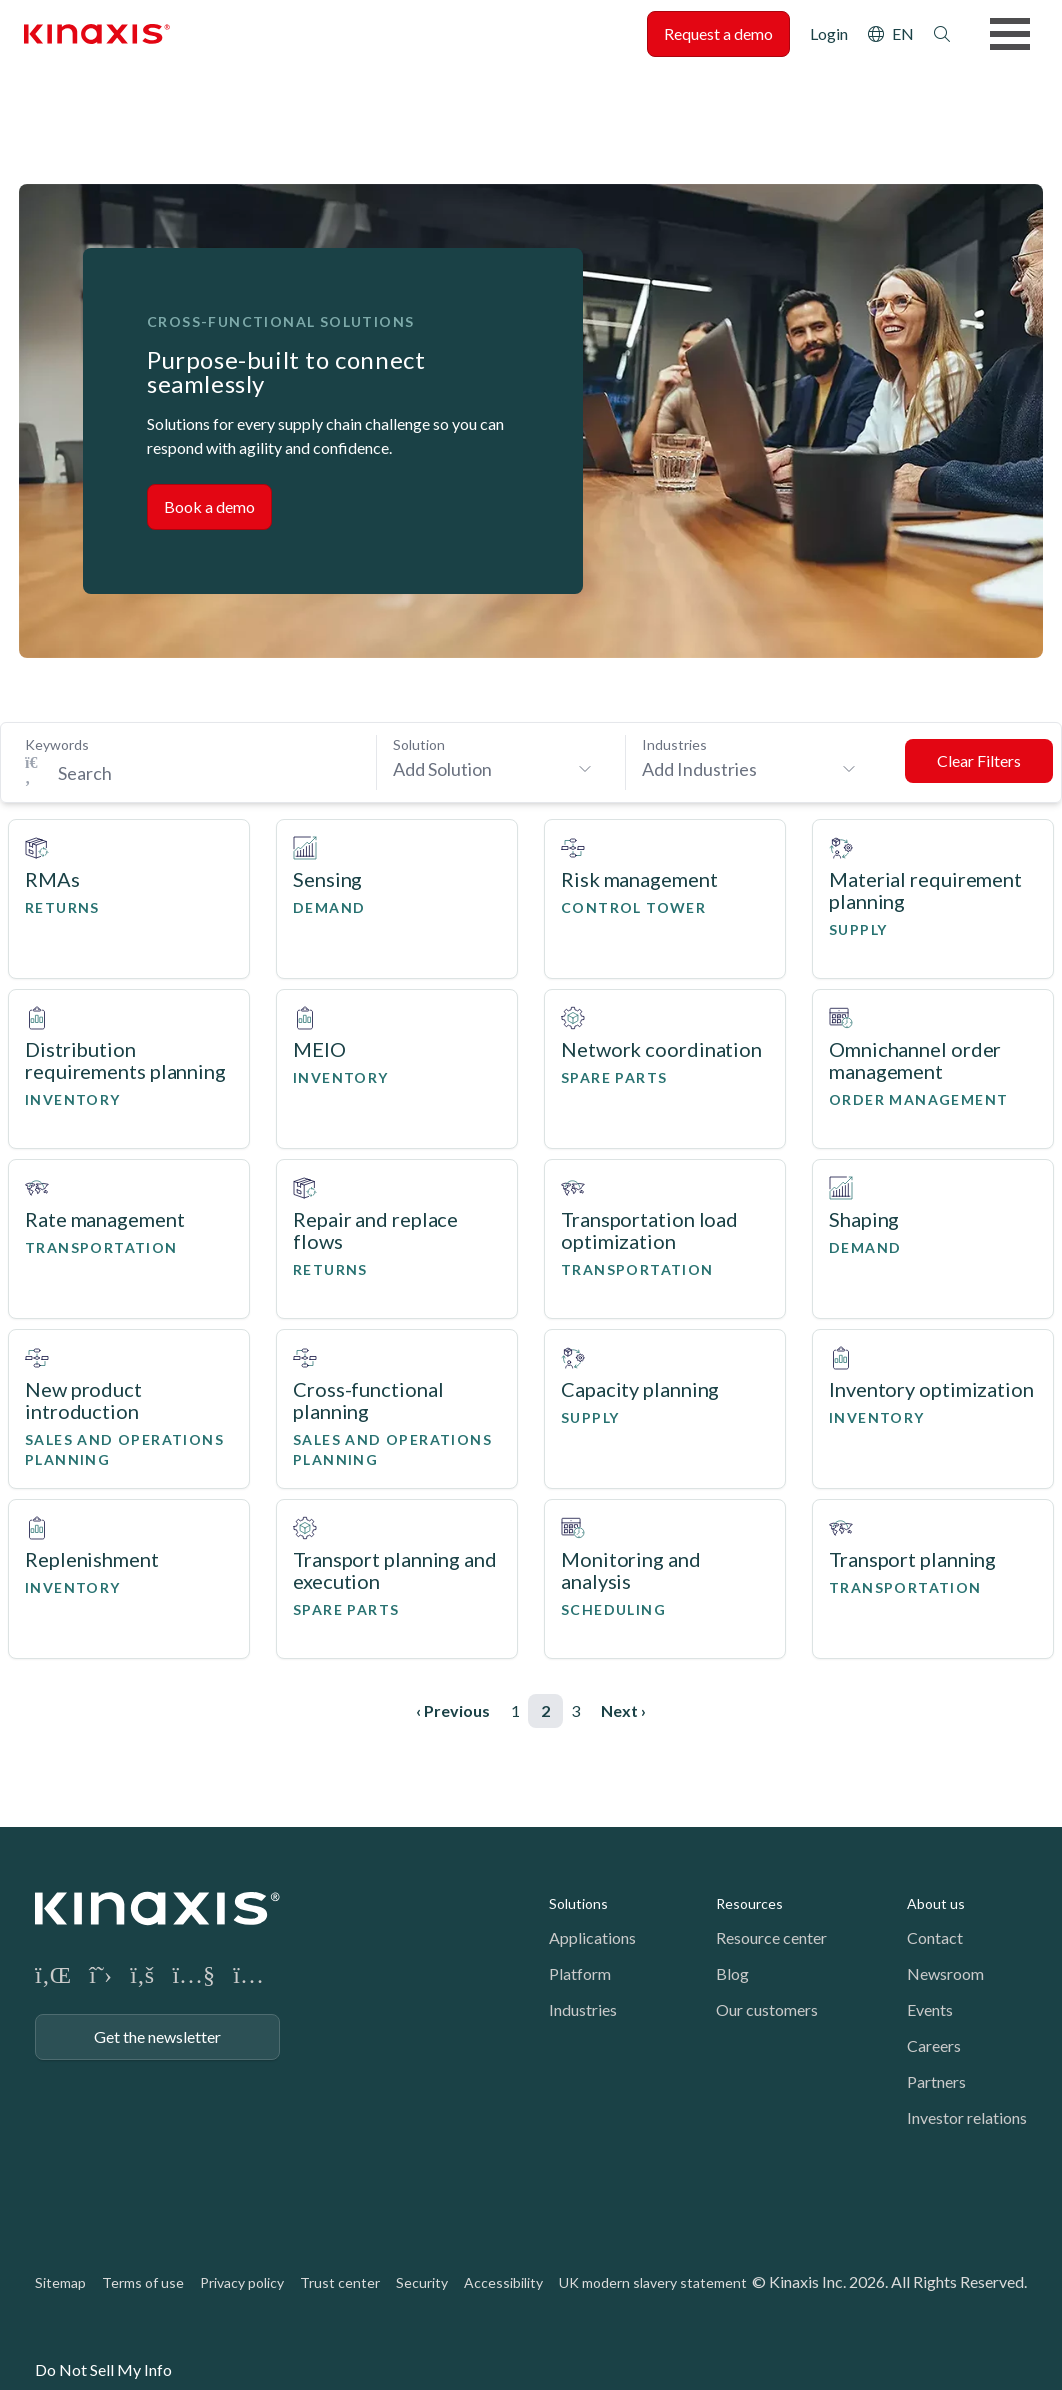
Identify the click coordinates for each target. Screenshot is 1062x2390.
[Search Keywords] (201, 773)
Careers (934, 2045)
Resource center (771, 1937)
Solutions (578, 1903)
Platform (580, 1973)
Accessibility (503, 2282)
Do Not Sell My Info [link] (103, 2369)
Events (930, 2009)
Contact (935, 1937)
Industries (674, 744)
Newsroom (945, 1973)
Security (422, 2282)
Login (829, 33)
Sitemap (60, 2282)
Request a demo (718, 33)
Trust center (340, 2282)
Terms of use (143, 2282)
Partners (936, 2081)
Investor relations (967, 2117)
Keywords (57, 744)
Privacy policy (242, 2282)
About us (936, 1903)
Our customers (767, 2009)
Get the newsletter (157, 2036)
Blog (732, 1973)
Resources (749, 1903)
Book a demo (209, 506)
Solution (419, 744)
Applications (592, 1937)
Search (942, 34)
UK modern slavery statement (653, 2282)
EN (903, 33)
